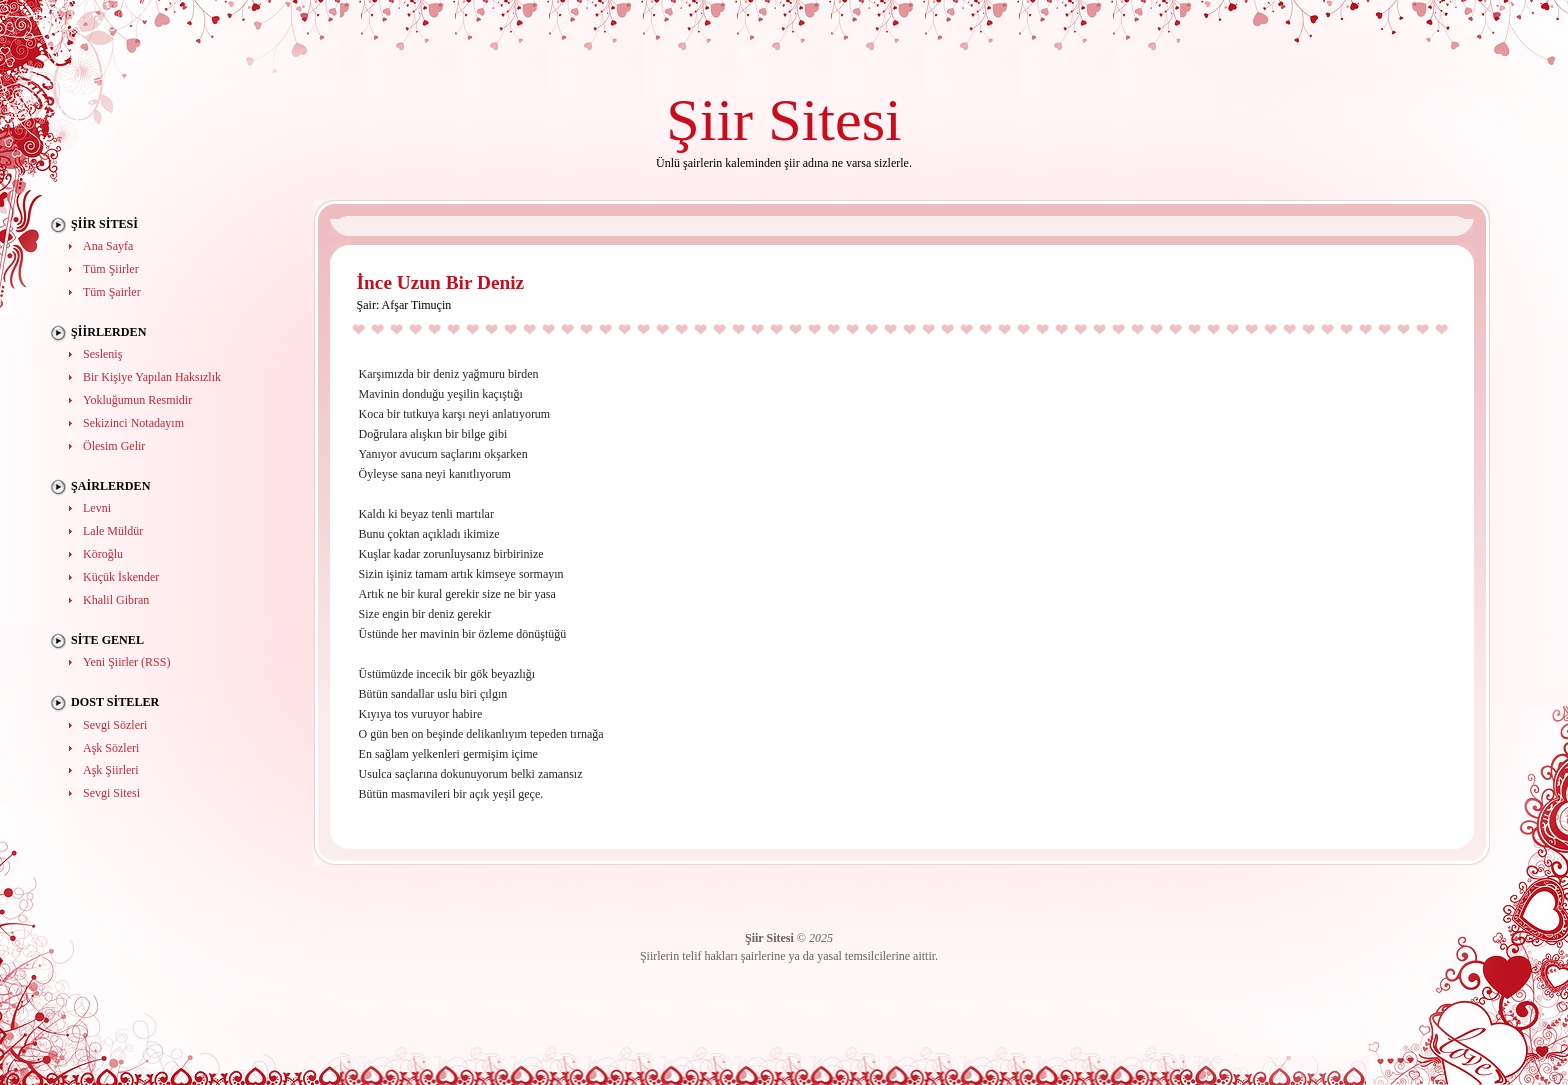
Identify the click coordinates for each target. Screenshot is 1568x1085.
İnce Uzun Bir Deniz (441, 282)
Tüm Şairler (112, 292)
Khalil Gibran (116, 600)
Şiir (709, 119)
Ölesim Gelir (114, 446)
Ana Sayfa (108, 246)
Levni (97, 508)
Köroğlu (103, 554)
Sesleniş (102, 354)
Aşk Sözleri (111, 748)
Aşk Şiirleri (111, 770)
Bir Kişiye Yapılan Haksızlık (152, 377)
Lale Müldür (113, 531)
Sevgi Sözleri (115, 725)
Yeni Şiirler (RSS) (126, 662)
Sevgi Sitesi (111, 793)
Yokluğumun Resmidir (137, 400)
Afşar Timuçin (417, 305)
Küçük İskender (121, 577)
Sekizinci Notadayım (133, 423)
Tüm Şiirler (111, 269)
